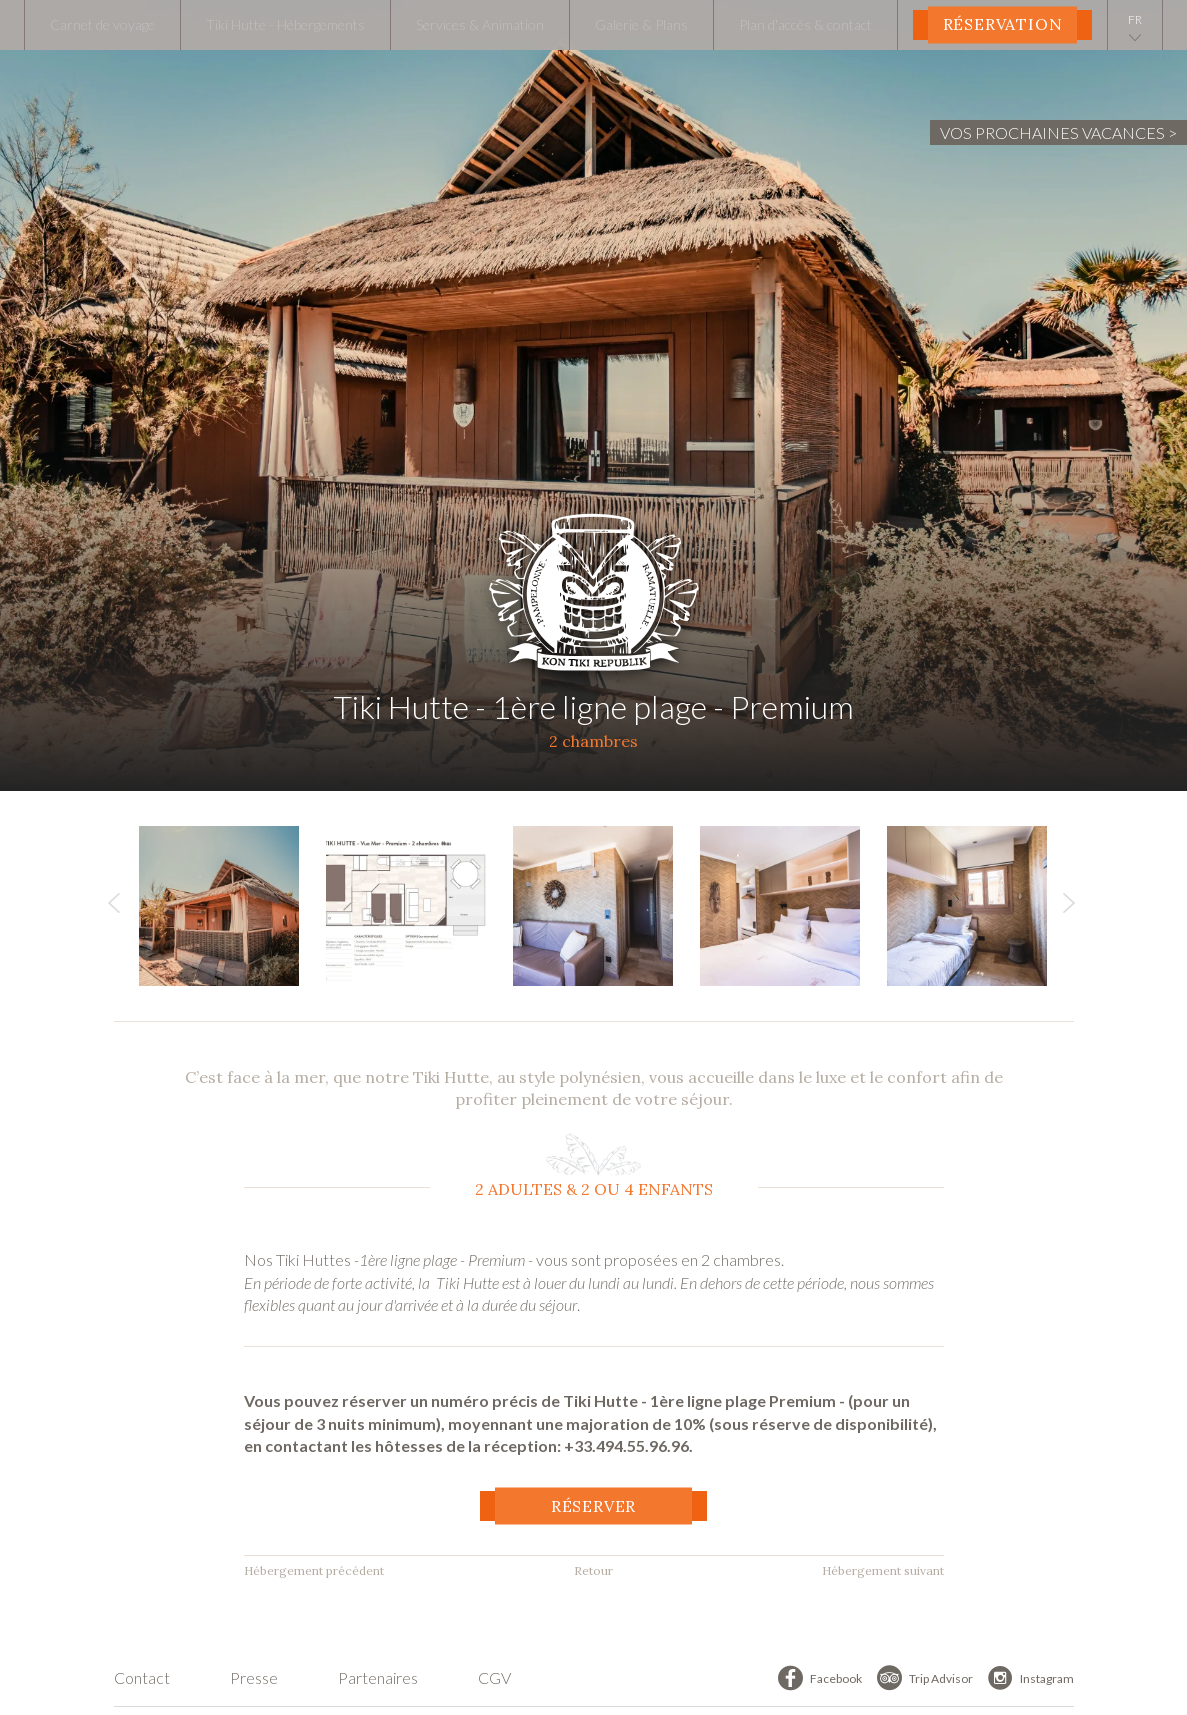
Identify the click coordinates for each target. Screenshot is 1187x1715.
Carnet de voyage (102, 24)
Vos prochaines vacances (1052, 132)
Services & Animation (480, 24)
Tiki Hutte (593, 585)
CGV (494, 1677)
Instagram (1047, 1678)
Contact (142, 1677)
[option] (232, 906)
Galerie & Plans (641, 24)
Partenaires (378, 1677)
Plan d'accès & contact (805, 24)
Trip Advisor (941, 1678)
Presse (254, 1677)
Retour (593, 1570)
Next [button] (1069, 908)
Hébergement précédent (314, 1570)
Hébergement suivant (883, 1570)
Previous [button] (114, 908)
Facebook (836, 1678)
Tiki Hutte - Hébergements (285, 24)
